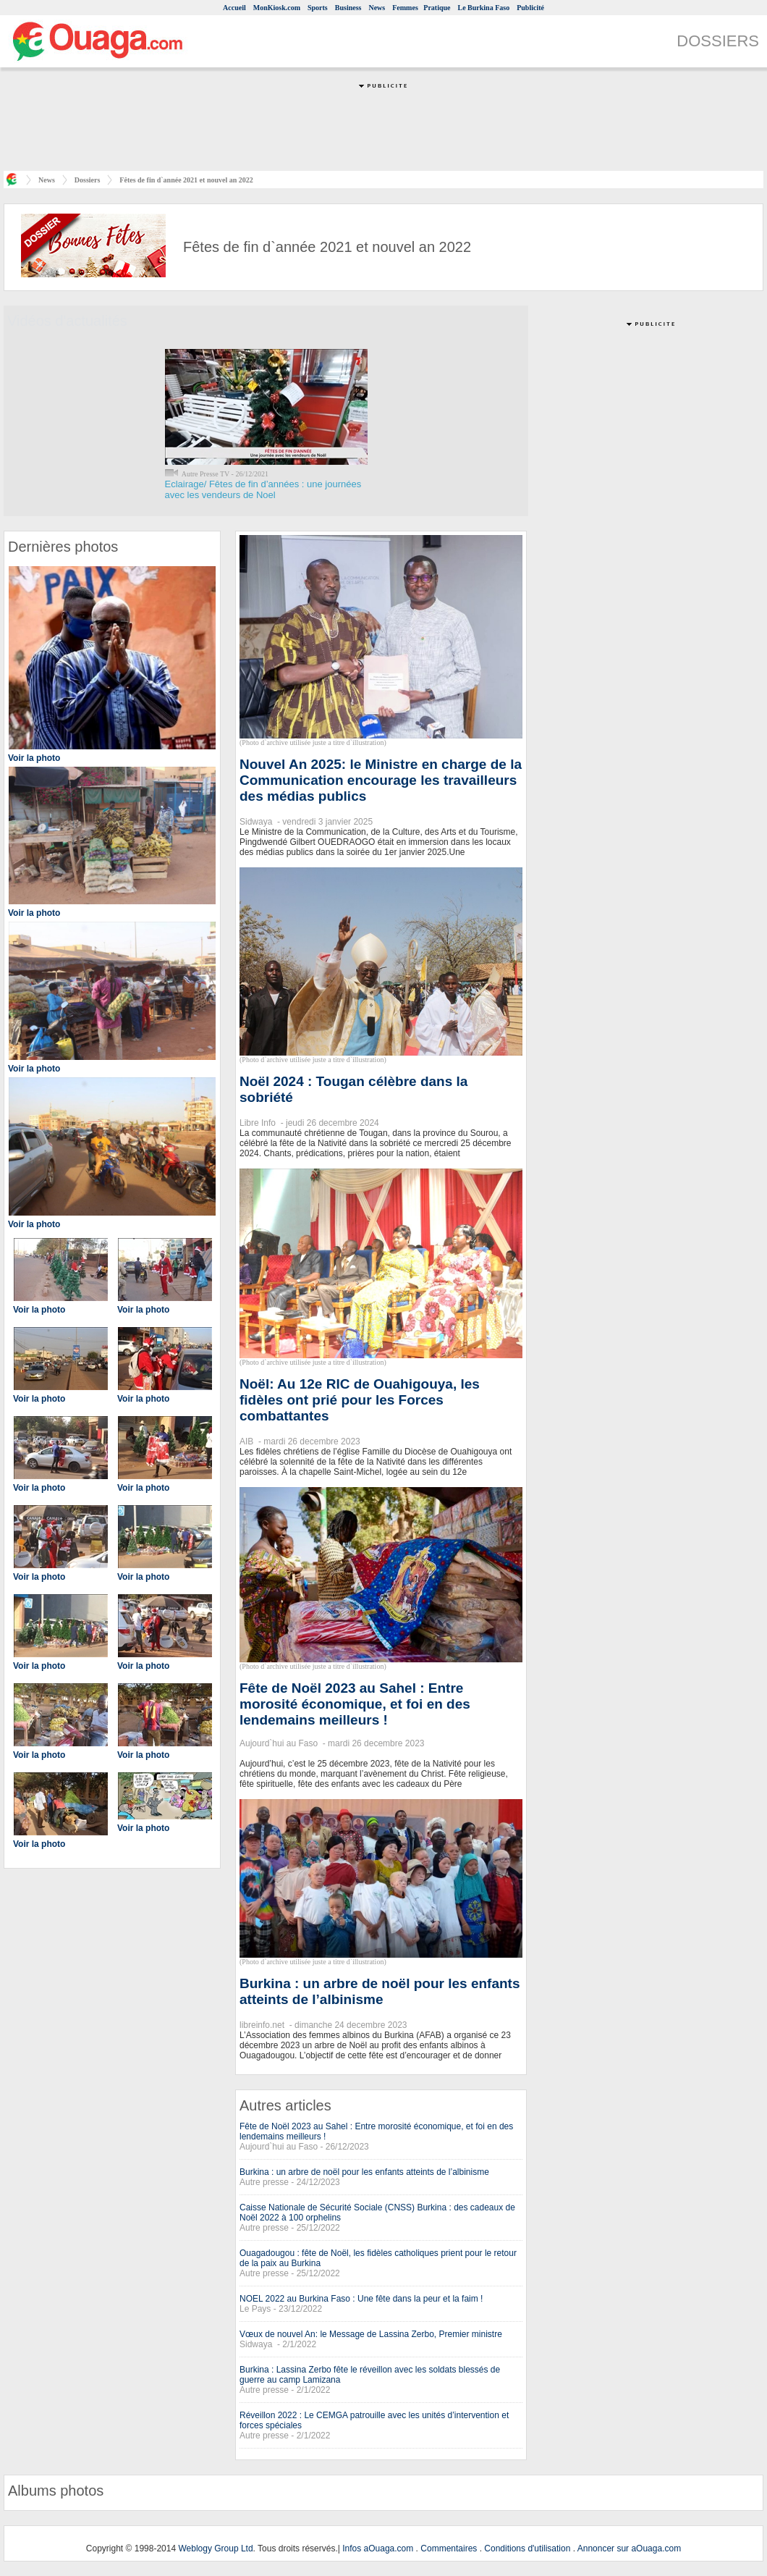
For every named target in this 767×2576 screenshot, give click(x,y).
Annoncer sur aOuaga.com (629, 2548)
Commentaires (448, 2548)
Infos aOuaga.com (377, 2548)
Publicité (530, 8)
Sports (318, 8)
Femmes (405, 8)
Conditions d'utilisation (527, 2548)
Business (348, 8)
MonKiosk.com (276, 8)
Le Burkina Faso (484, 8)
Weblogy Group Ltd (215, 2548)
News (376, 8)
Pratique (436, 8)
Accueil (234, 8)
